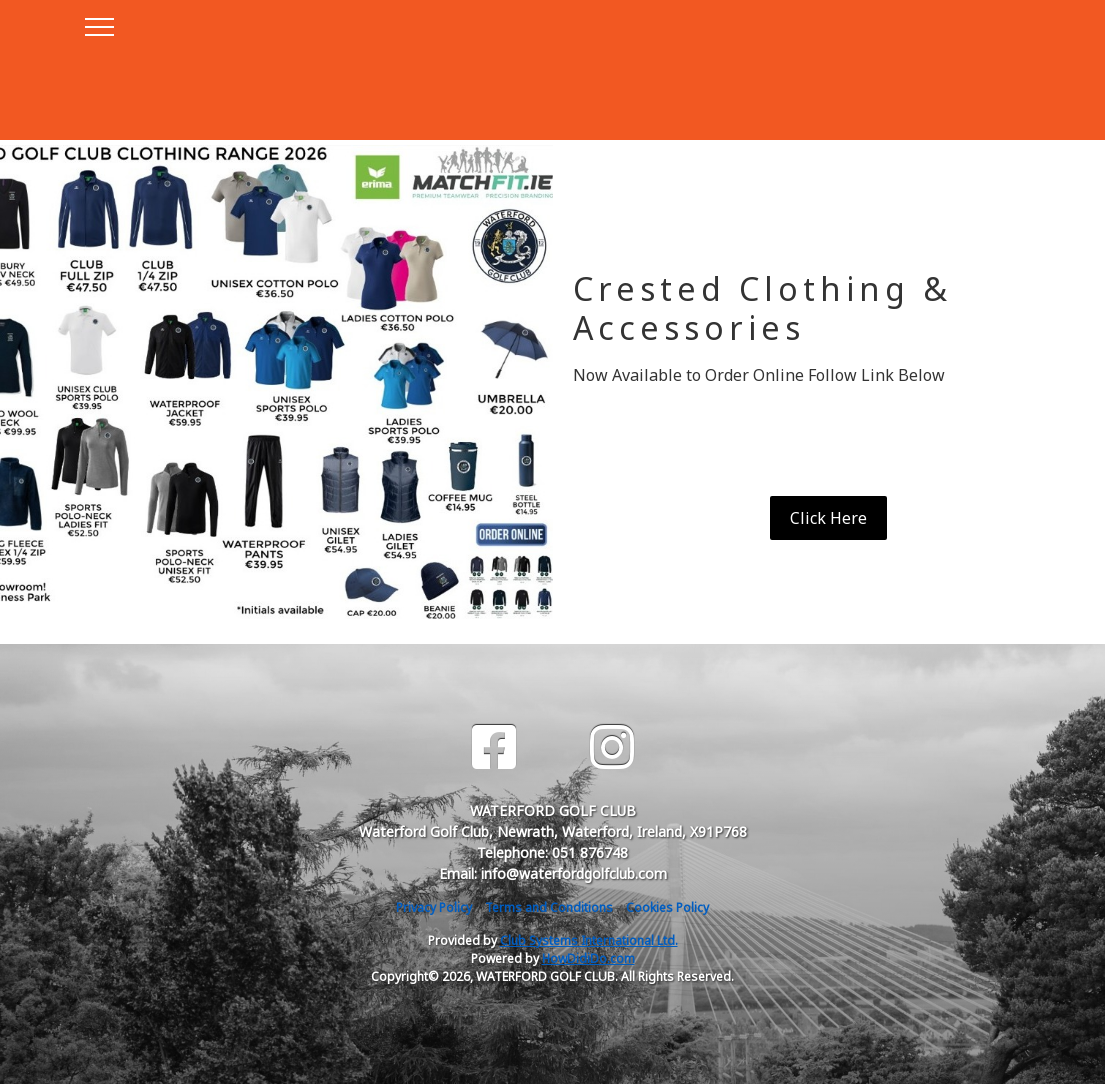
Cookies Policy (667, 907)
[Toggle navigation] (98, 24)
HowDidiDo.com (588, 958)
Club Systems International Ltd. (589, 940)
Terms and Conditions (549, 907)
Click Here (828, 518)
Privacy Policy (434, 907)
